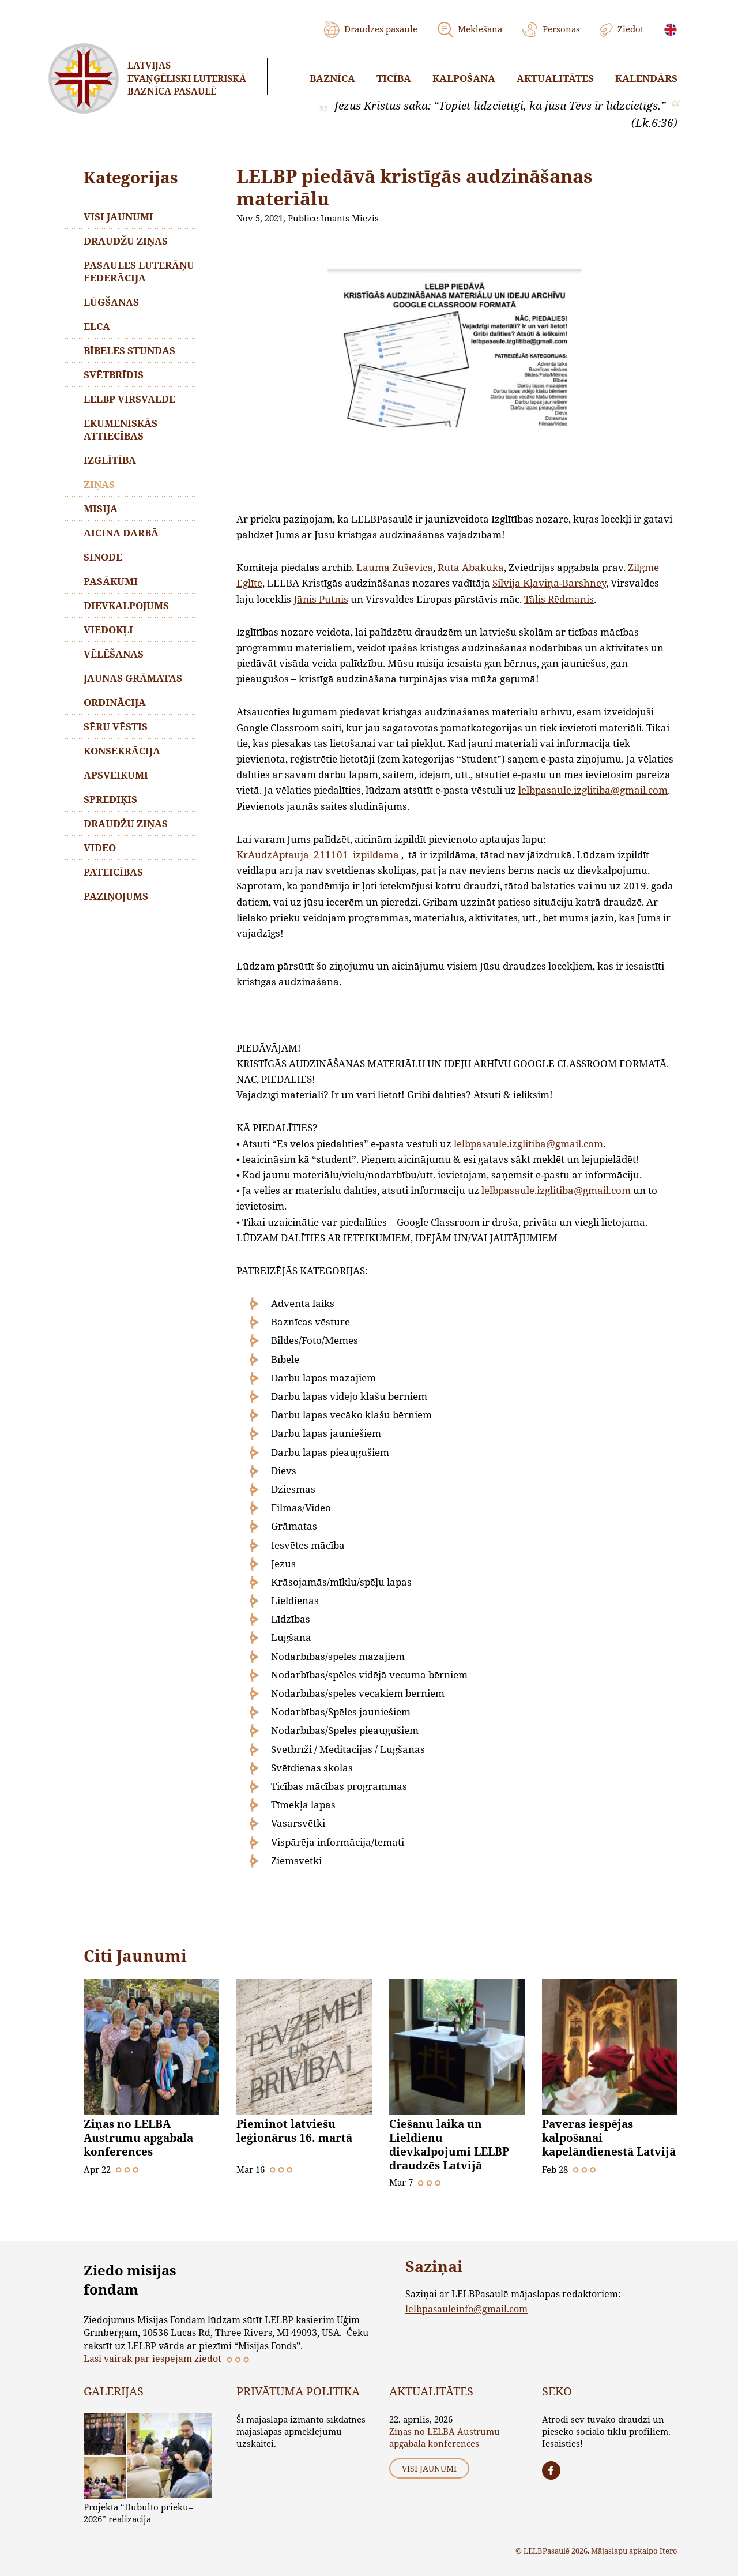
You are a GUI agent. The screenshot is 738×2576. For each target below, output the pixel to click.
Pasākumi (111, 581)
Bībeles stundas (129, 350)
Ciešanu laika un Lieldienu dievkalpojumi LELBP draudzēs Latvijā (449, 2144)
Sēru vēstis (116, 726)
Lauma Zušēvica (394, 567)
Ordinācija (115, 702)
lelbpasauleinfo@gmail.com (466, 2309)
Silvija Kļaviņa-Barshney (549, 582)
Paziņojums (116, 896)
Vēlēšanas (114, 653)
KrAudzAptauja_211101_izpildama (317, 854)
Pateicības (113, 871)
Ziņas (99, 484)
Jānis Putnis (320, 599)
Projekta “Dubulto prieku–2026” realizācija (138, 2513)
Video (100, 847)
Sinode (103, 557)
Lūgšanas (111, 302)
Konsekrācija (122, 750)
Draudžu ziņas (126, 240)
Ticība (393, 78)
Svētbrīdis (114, 374)
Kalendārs (646, 78)
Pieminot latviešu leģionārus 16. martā (294, 2130)
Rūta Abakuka (471, 567)
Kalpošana (463, 78)
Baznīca (332, 78)
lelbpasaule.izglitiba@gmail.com (593, 790)
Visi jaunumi (118, 216)
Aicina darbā (121, 532)
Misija (101, 508)
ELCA (97, 326)
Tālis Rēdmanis (559, 599)
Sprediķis (110, 799)
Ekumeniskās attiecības (120, 429)
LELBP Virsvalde (129, 398)
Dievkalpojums (126, 605)
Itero (668, 2550)
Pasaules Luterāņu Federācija (139, 271)
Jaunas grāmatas (133, 678)
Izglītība (110, 460)
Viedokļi (108, 629)
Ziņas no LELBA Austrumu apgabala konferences (138, 2137)
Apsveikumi (116, 775)
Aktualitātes (555, 78)
